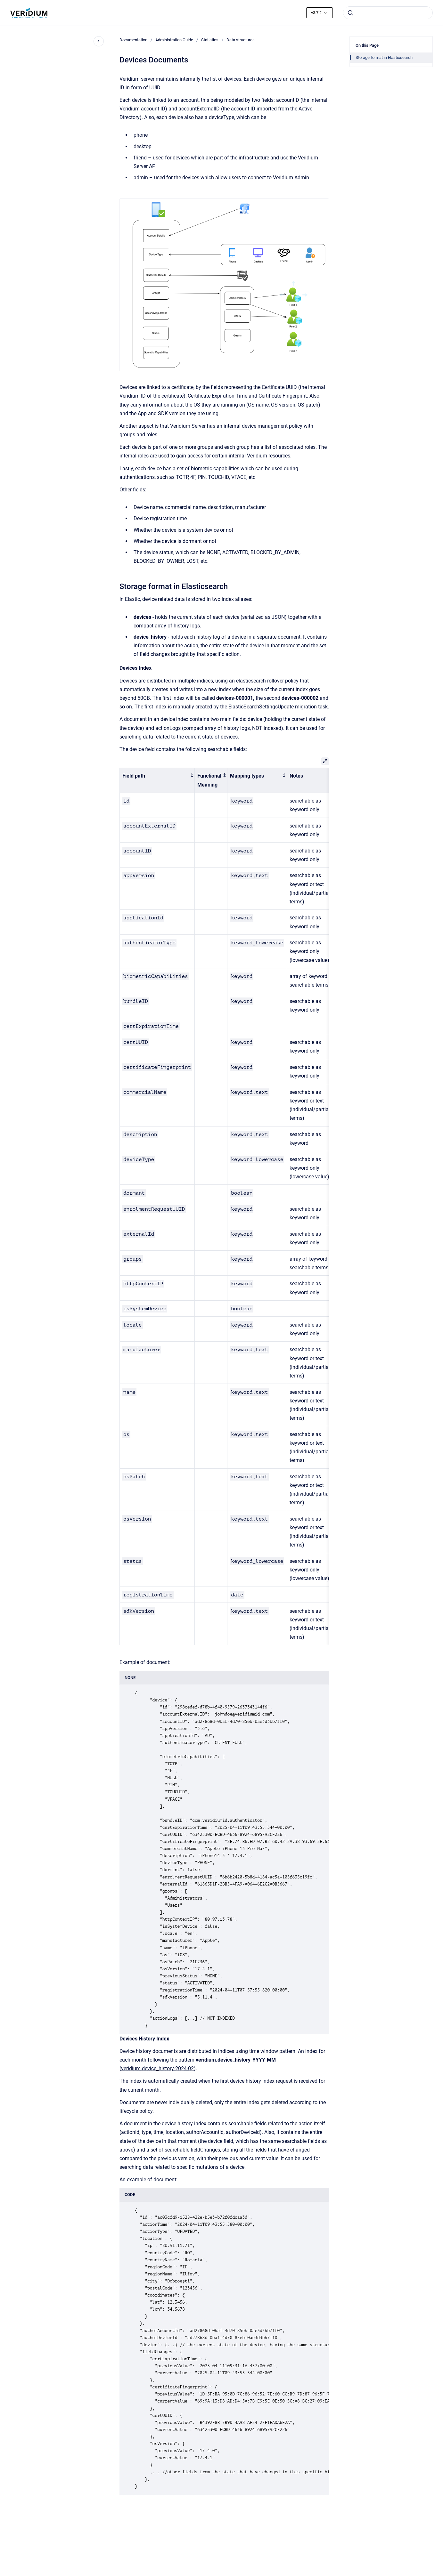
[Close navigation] (99, 41)
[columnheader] (157, 780)
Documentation (133, 39)
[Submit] (350, 13)
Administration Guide (174, 39)
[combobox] (387, 13)
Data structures (240, 39)
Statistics (209, 39)
